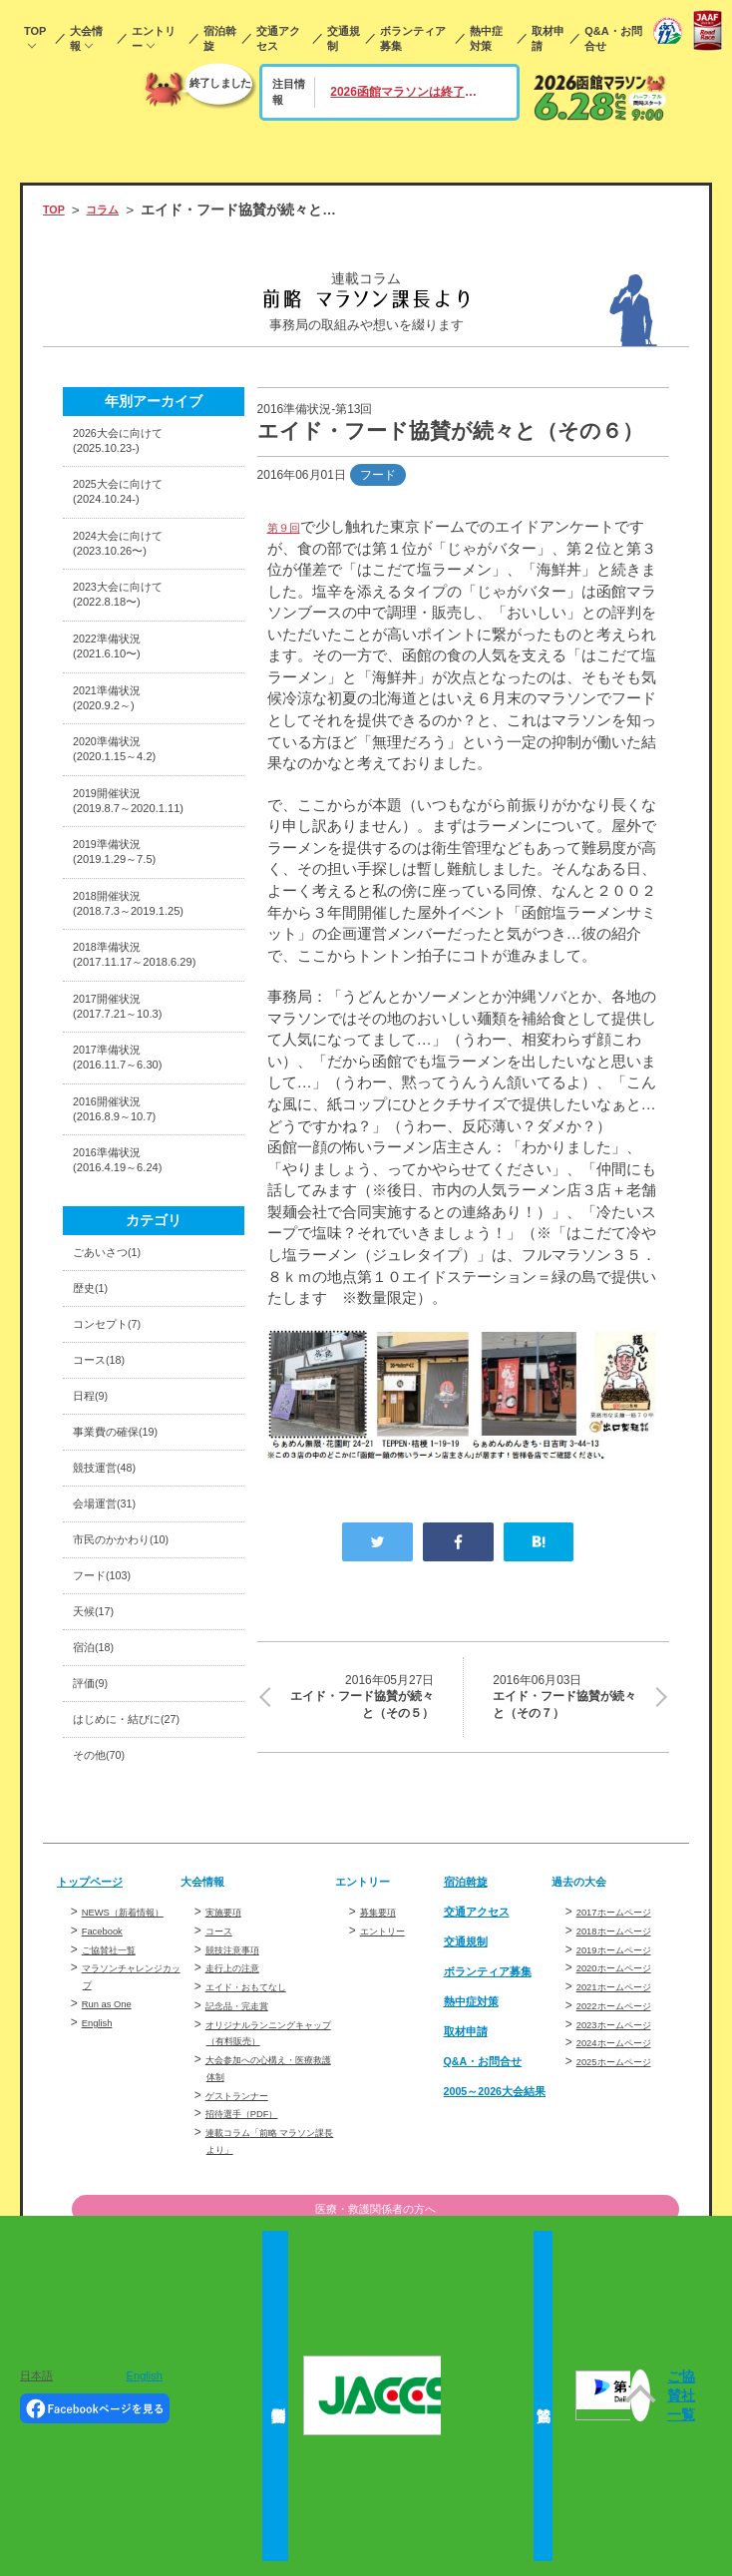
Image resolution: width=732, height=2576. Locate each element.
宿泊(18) (99, 1811)
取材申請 (548, 38)
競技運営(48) (113, 1611)
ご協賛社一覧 (118, 2144)
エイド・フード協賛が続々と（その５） (358, 1700)
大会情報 (86, 38)
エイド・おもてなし (259, 2165)
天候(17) (99, 1771)
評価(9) (95, 1852)
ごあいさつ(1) (116, 1371)
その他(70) (106, 1932)
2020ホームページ (625, 2146)
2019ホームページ (625, 2128)
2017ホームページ (625, 2090)
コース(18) (106, 1491)
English (145, 2375)
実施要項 (229, 2090)
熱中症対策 (486, 38)
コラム (114, 210)
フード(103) (110, 1731)
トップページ (99, 2059)
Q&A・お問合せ (612, 38)
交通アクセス (278, 38)
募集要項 (384, 2090)
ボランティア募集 (413, 38)
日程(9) (95, 1530)
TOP (35, 31)
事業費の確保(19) (127, 1570)
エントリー (154, 38)
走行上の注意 (241, 2146)
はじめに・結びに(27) (140, 1892)
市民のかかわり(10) (133, 1691)
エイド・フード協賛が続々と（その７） (568, 1700)
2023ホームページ (625, 2203)
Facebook (108, 2126)
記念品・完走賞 (247, 2184)
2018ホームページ (625, 2109)
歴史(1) (95, 1411)
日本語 (36, 2375)
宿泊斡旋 (219, 38)
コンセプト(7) (116, 1451)
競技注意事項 (241, 2128)
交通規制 (343, 38)
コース (223, 2109)
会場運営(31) (113, 1651)
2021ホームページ (625, 2165)
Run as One (114, 2199)
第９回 (289, 526)
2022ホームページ (625, 2184)
